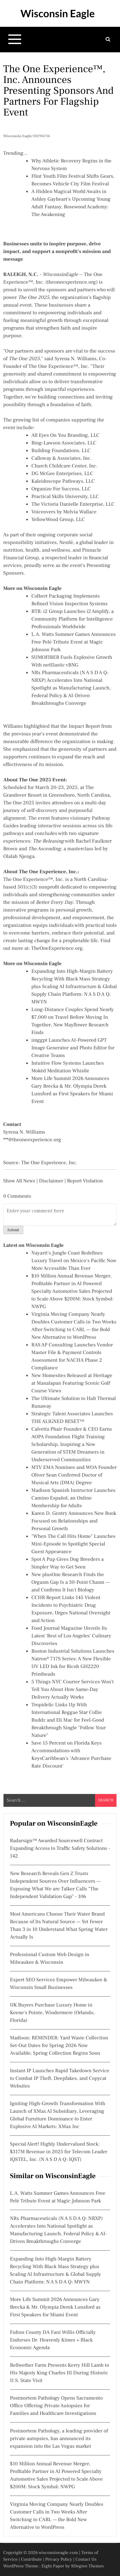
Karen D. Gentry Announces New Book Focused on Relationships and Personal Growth (73, 1521)
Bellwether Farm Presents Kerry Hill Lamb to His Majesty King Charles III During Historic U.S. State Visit (59, 2373)
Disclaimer (51, 1181)
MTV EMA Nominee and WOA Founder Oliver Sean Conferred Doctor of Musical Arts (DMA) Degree (74, 1475)
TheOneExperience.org (57, 948)
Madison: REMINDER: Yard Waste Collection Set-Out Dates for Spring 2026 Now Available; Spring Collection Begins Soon (59, 2046)
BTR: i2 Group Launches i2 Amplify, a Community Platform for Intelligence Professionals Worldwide (72, 619)
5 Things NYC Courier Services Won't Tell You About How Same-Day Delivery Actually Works (72, 1690)
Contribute (31, 2559)
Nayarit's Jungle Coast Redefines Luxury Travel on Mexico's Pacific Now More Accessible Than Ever (73, 1261)
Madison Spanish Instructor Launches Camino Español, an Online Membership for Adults (73, 1498)
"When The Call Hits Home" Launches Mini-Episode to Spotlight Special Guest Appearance (73, 1544)
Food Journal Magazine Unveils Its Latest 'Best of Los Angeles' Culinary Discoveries (71, 1636)
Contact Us (86, 2559)
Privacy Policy (58, 2559)
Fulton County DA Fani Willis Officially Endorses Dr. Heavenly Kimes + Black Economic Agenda (53, 2340)
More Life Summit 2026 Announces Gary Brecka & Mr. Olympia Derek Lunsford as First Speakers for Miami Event (55, 2307)
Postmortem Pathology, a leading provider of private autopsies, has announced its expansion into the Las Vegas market (59, 2439)
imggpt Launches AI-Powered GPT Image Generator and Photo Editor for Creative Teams (73, 1048)
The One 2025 (18, 803)
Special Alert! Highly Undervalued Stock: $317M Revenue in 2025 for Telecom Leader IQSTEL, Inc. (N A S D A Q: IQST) (58, 2152)
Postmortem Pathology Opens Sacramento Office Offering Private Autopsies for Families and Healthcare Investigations (56, 2406)
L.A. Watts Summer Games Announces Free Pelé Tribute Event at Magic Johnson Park (73, 642)
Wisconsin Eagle (57, 13)
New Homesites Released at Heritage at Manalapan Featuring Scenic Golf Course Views (71, 1383)
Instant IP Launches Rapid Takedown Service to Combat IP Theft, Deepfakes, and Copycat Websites (59, 2078)
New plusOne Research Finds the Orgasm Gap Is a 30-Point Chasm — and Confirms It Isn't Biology (70, 1582)
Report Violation (85, 1181)
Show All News (19, 1181)
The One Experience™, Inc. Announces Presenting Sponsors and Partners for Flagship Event (58, 90)
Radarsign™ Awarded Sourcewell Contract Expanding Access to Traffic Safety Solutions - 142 (60, 1848)
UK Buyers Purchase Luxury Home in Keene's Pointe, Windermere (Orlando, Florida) (52, 2013)
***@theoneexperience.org (32, 1140)
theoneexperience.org (71, 282)
